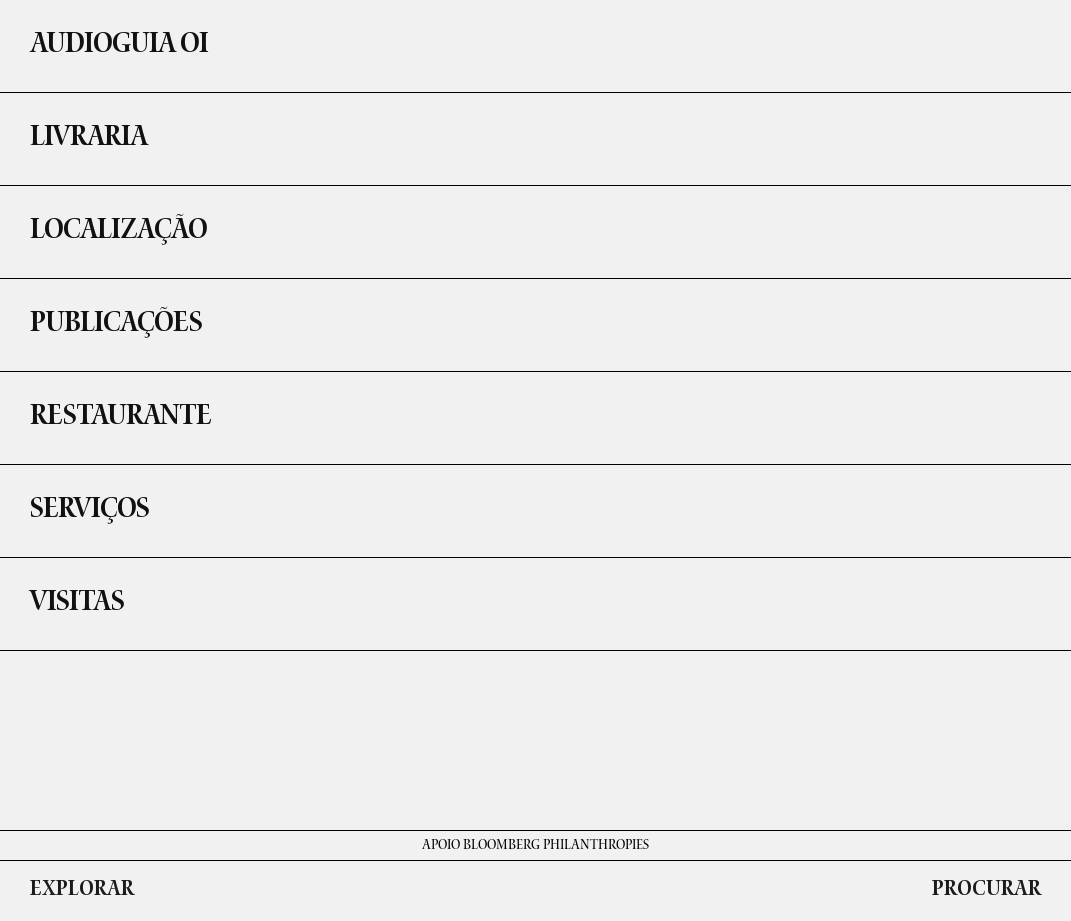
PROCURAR (986, 891)
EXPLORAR (82, 891)
